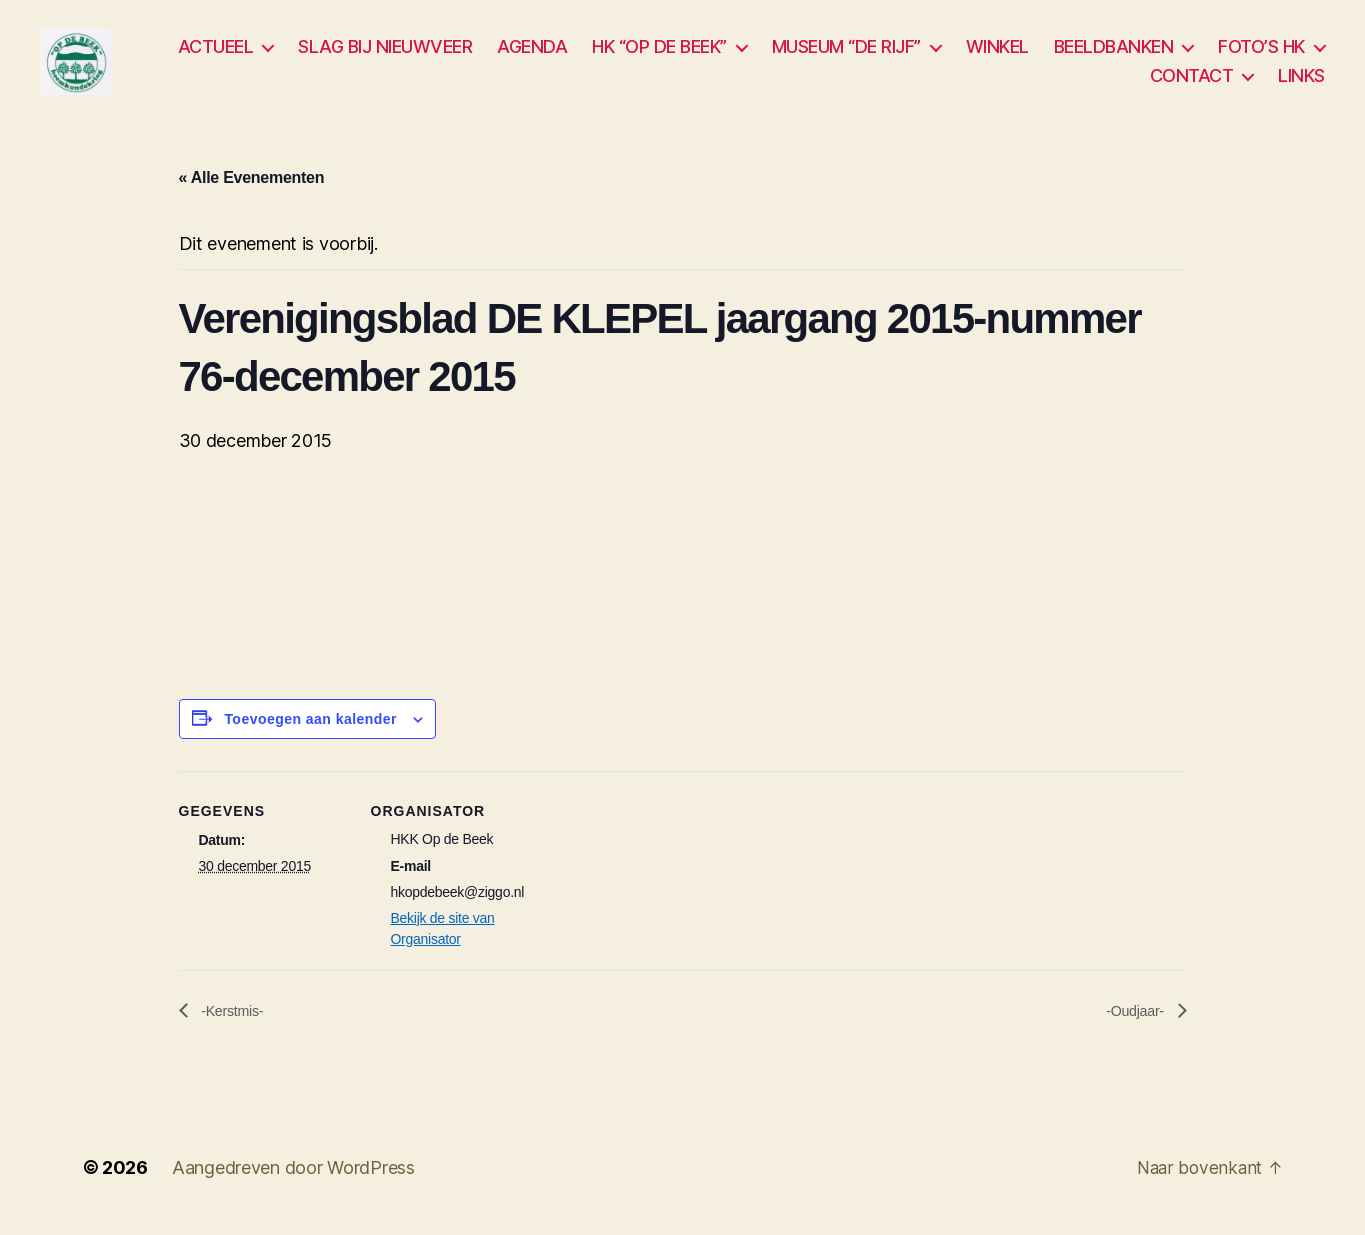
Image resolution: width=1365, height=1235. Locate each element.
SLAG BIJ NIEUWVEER (385, 51)
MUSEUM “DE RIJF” (846, 51)
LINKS (1301, 81)
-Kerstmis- (235, 1021)
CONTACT (1192, 81)
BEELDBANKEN (1114, 51)
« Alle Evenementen (252, 188)
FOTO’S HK (1261, 51)
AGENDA (532, 51)
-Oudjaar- (1132, 1021)
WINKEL (997, 51)
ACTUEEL (216, 51)
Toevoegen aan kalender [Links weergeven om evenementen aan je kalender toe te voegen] (310, 730)
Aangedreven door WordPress (293, 1178)
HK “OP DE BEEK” (659, 51)
